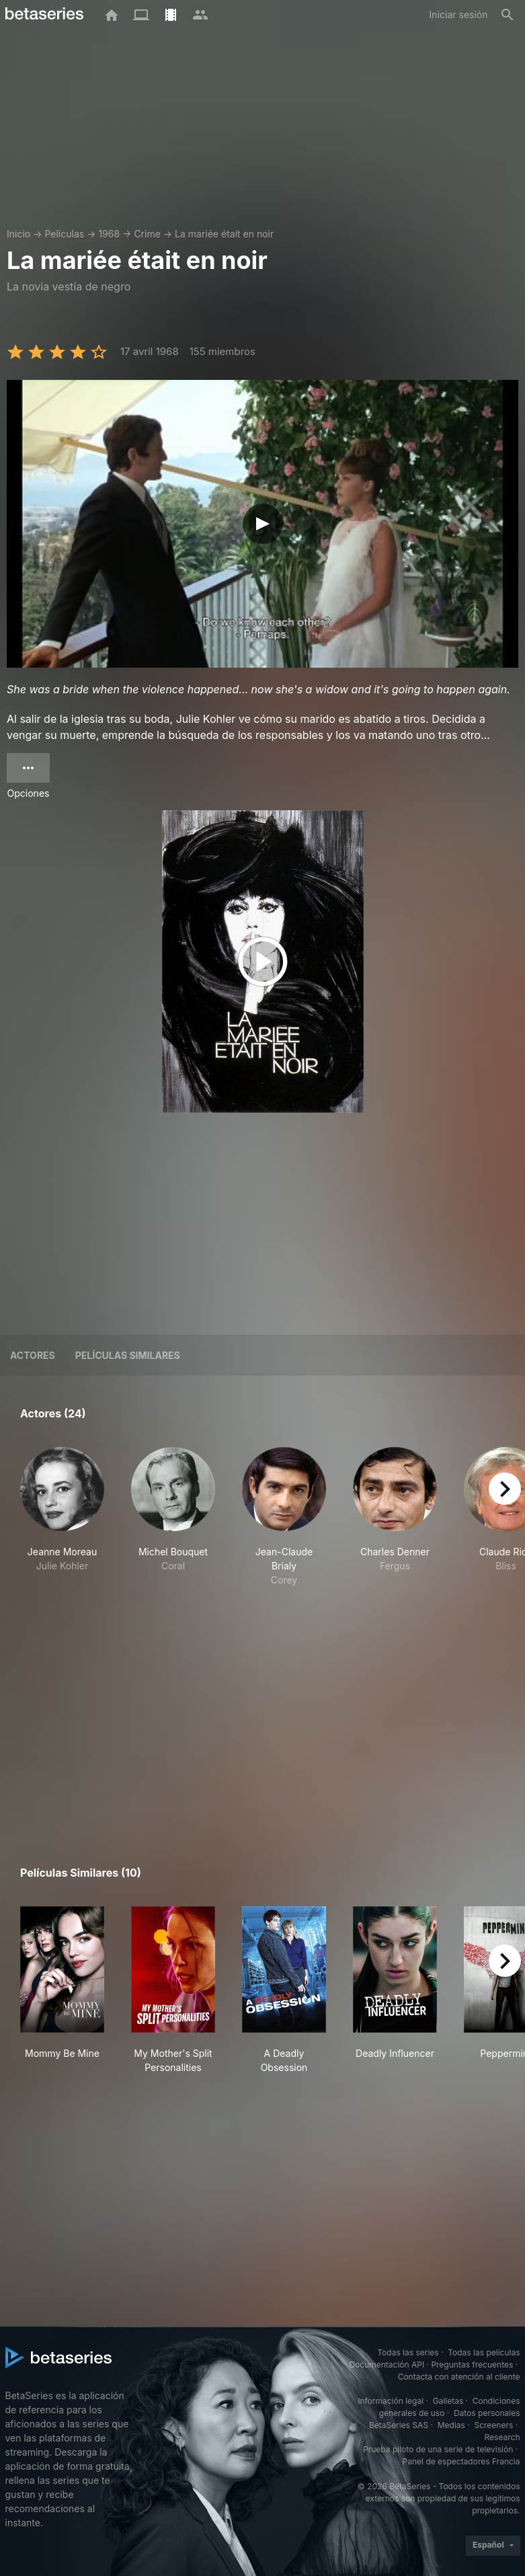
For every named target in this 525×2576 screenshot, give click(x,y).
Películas (64, 233)
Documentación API (386, 2364)
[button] (62, 1531)
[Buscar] (507, 15)
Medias (451, 2425)
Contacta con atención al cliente (459, 2377)
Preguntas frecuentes (472, 2364)
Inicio (18, 233)
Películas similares (127, 1355)
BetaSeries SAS (398, 2425)
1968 (109, 233)
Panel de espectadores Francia (461, 2461)
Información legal (390, 2401)
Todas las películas (484, 2352)
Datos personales (487, 2413)
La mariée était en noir (224, 233)
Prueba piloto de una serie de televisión (438, 2449)
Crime (147, 233)
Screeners (493, 2425)
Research (502, 2437)
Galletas (448, 2401)
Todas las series (407, 2352)
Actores (32, 1355)
